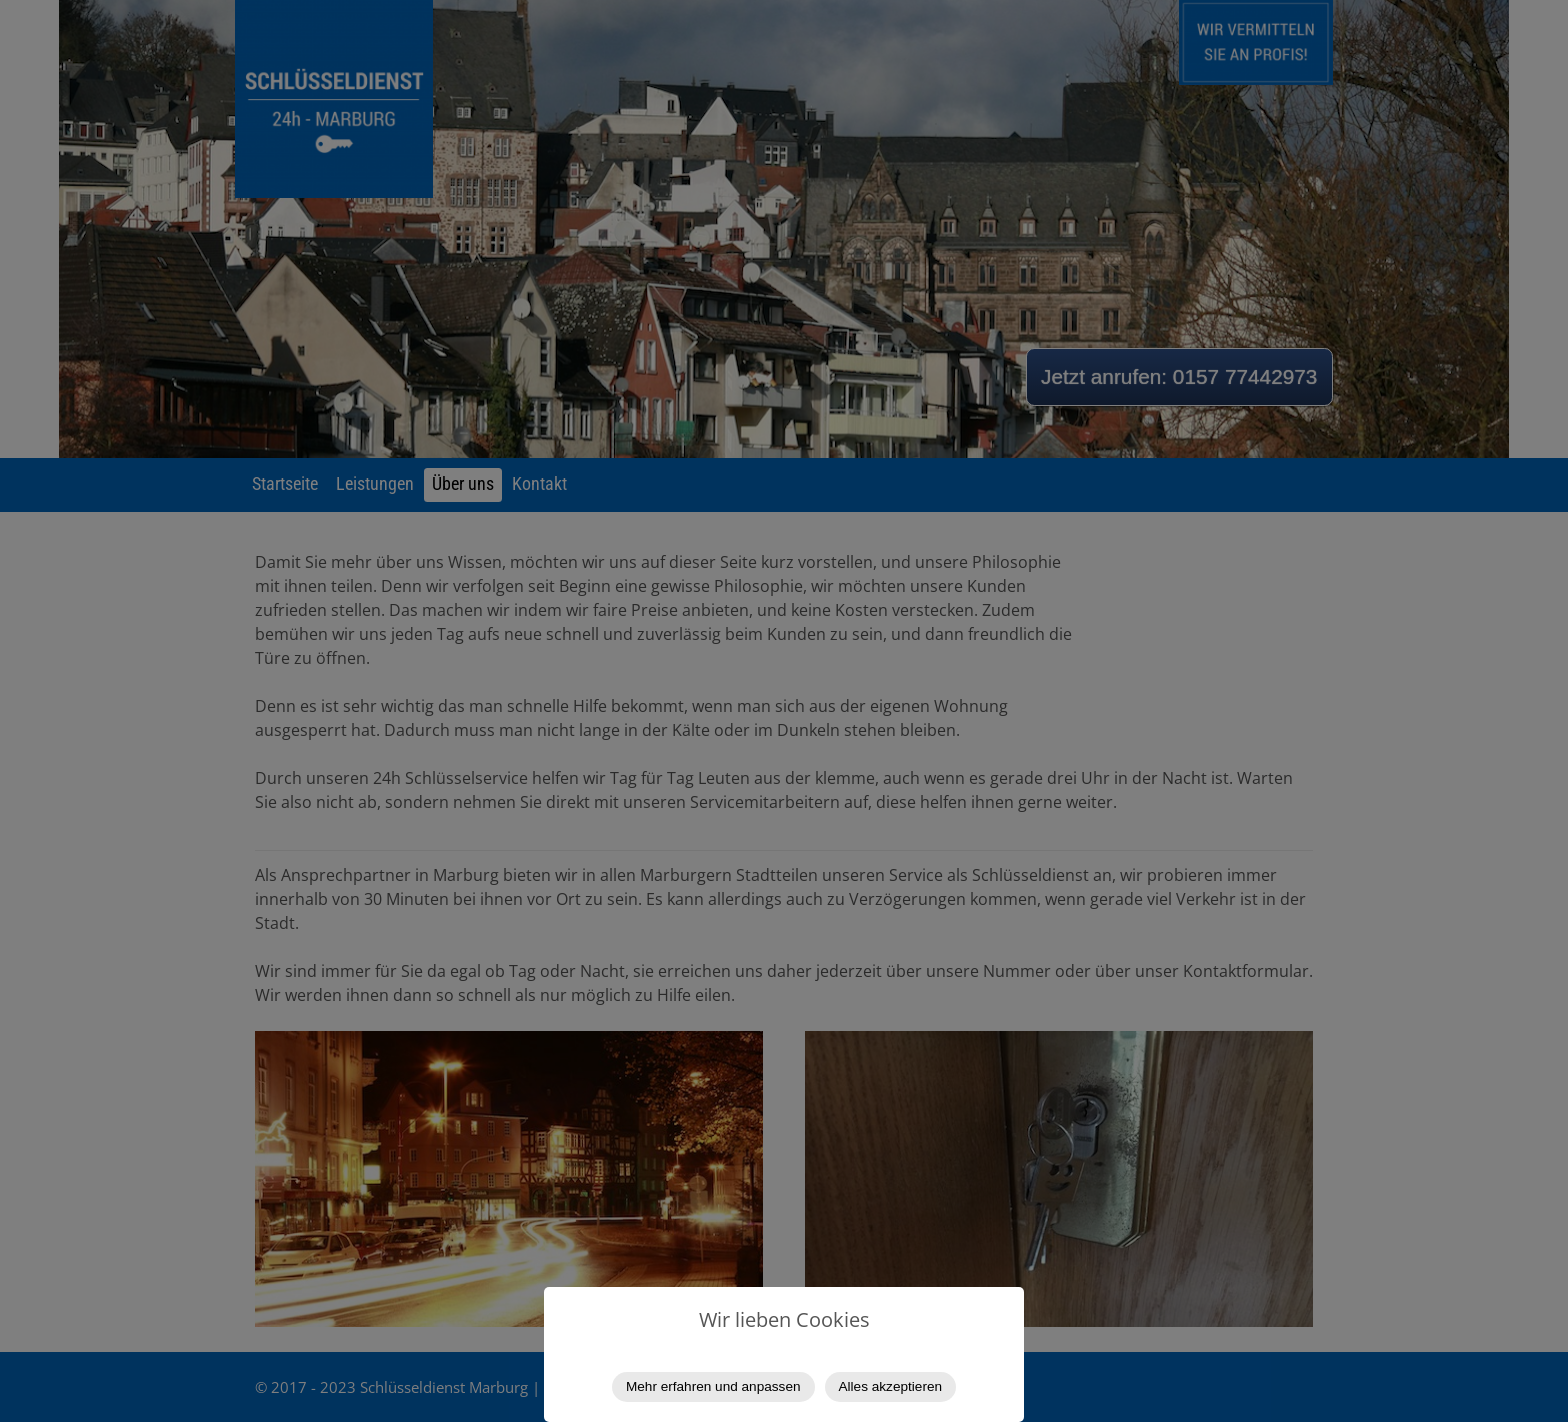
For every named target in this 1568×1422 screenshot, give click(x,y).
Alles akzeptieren (891, 1386)
